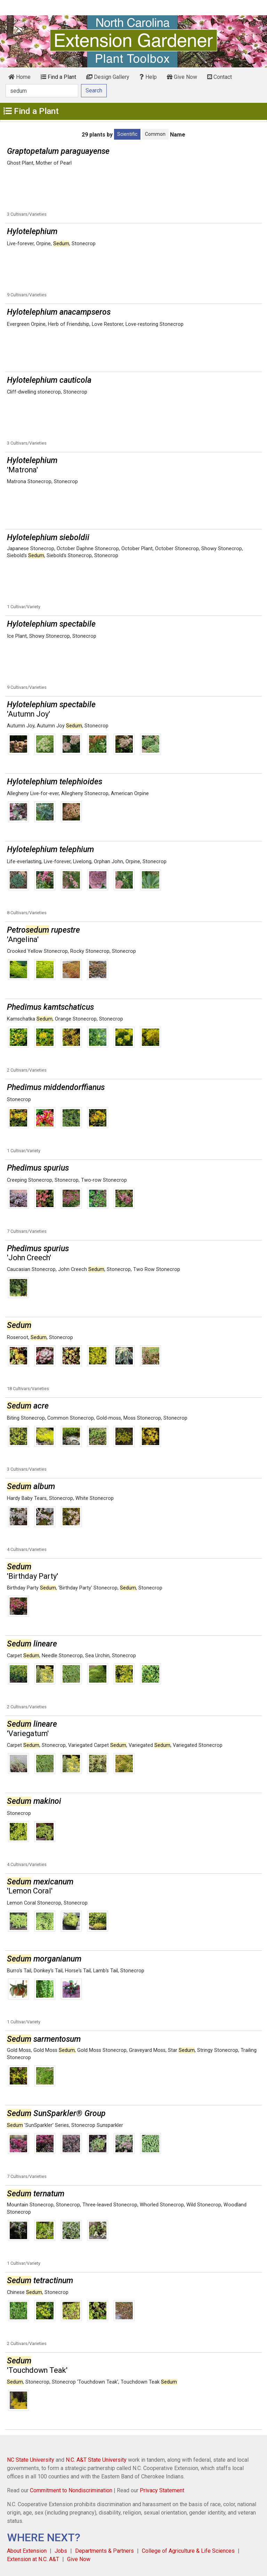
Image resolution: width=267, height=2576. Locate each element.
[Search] (42, 90)
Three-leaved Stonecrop (109, 2205)
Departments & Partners (104, 2551)
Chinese (24, 2292)
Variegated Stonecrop (197, 1745)
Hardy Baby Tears (27, 1498)
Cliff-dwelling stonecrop (34, 392)
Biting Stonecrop (26, 1418)
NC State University (30, 2460)
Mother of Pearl (54, 163)
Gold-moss (108, 1418)
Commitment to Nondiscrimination (71, 2490)
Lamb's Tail (105, 1971)
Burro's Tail (19, 1971)
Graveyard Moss (147, 2050)
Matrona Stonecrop (29, 482)
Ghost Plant (20, 163)
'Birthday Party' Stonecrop (88, 1588)
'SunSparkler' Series (38, 2125)
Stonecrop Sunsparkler (97, 2125)
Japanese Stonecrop (30, 549)
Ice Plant (17, 636)
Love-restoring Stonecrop (155, 324)
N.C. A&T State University (96, 2460)
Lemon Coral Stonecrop (34, 1903)
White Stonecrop (94, 1498)
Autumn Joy (20, 726)
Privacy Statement (162, 2490)
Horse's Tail (78, 1971)
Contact (219, 77)
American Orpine (130, 793)
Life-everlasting (24, 862)
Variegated (149, 1745)
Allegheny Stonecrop (84, 793)
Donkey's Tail (48, 1971)
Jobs (61, 2551)
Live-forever (20, 244)
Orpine (43, 244)
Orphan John (108, 862)
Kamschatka (29, 1019)
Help (148, 77)
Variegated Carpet (97, 1745)
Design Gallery (107, 77)
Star (181, 2050)
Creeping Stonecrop (29, 1180)
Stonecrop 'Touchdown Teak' (85, 2382)
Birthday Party (31, 1588)
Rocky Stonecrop (90, 951)
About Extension (27, 2551)
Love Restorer (107, 324)
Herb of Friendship (68, 324)
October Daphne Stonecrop (88, 549)
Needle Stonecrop (62, 1656)
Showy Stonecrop (221, 549)
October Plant (137, 549)
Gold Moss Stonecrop (102, 2050)
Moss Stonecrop (142, 1418)
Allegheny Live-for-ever (33, 793)
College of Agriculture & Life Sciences (188, 2551)
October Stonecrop (177, 549)
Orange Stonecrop (76, 1019)
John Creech (81, 1269)
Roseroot (17, 1337)
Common (155, 134)
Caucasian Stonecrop (31, 1269)
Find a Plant (58, 77)
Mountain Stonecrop (30, 2205)
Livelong (82, 862)
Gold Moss (19, 2050)
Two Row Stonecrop (156, 1269)
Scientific (127, 134)
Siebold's (25, 556)
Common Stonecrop (70, 1418)
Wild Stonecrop (203, 2205)
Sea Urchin (97, 1656)
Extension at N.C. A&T (33, 2559)
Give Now (182, 77)
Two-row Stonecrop (104, 1180)
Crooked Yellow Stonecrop (37, 951)
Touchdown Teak (149, 2382)
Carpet (23, 1656)
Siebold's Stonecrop (69, 556)
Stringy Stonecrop (217, 2050)
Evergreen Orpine (26, 324)
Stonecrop (84, 244)
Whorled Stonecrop (162, 2205)
